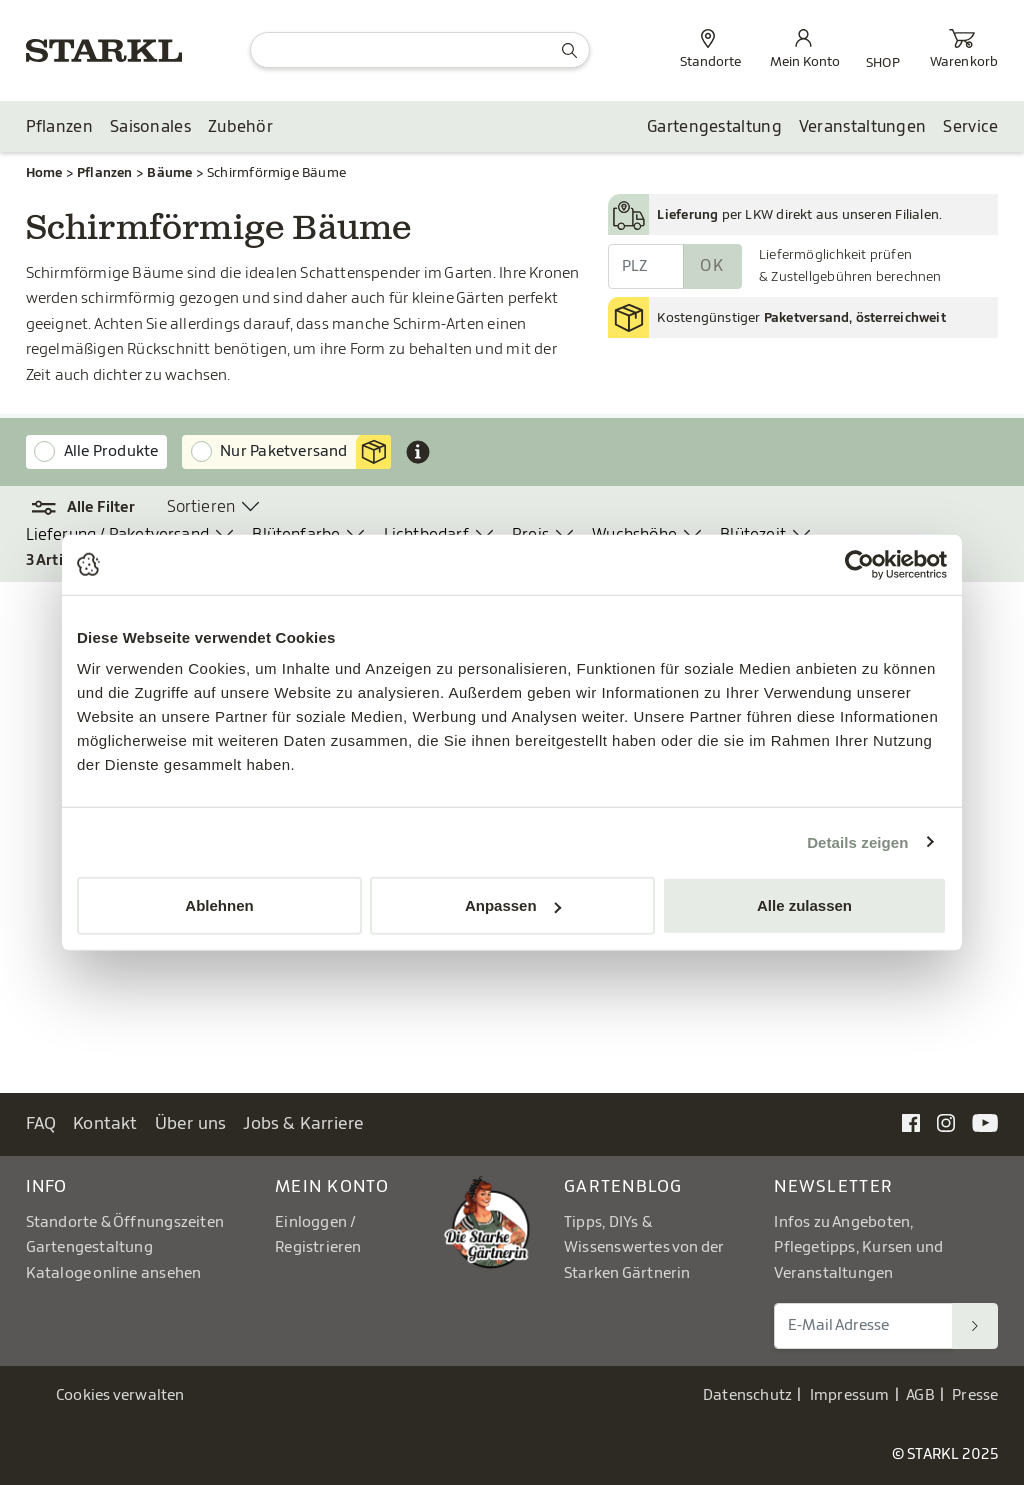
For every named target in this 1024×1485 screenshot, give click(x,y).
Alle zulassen (804, 905)
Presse (975, 1395)
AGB (920, 1395)
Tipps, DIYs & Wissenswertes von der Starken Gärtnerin (644, 1248)
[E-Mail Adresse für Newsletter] (863, 1326)
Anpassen (513, 905)
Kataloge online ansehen (114, 1273)
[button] (84, 508)
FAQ (41, 1123)
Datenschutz (747, 1395)
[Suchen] (975, 1326)
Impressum (850, 1395)
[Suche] (420, 50)
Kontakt (105, 1123)
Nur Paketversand (305, 451)
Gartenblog (623, 1186)
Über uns (191, 1123)
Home (44, 172)
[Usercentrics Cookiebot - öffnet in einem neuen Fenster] (859, 564)
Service (970, 127)
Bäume (169, 172)
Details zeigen (857, 841)
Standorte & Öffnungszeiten (125, 1222)
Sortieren (201, 507)
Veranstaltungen (863, 127)
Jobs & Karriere (303, 1123)
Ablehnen (219, 905)
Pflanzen (59, 127)
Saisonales (150, 127)
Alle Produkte (111, 451)
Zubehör (240, 127)
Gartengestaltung (714, 127)
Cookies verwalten (120, 1395)
